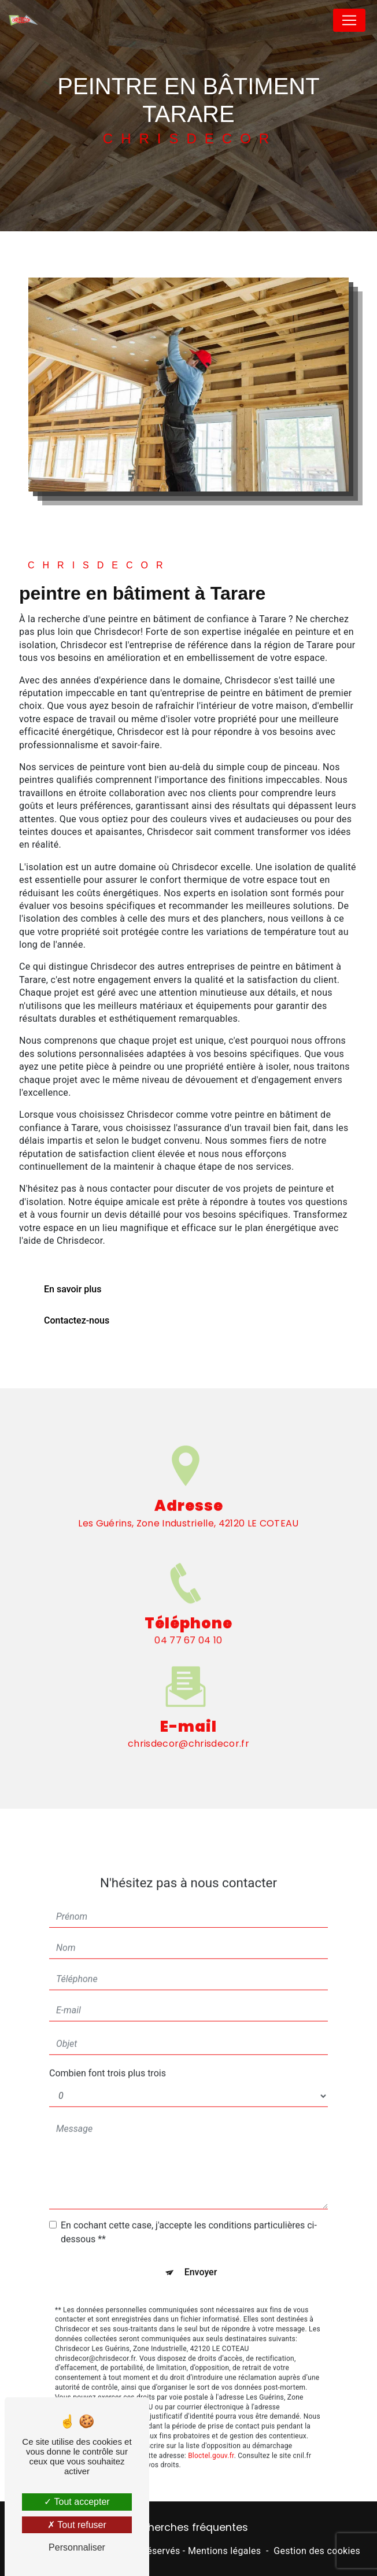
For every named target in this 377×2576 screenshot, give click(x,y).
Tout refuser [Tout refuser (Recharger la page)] (76, 2525)
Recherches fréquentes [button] (189, 2527)
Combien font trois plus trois (107, 2051)
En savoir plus (72, 1289)
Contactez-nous (76, 1320)
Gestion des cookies (316, 2550)
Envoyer (200, 2250)
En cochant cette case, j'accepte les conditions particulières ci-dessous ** (189, 2210)
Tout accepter (76, 2502)
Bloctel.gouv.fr (211, 2434)
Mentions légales (224, 2550)
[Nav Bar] (349, 20)
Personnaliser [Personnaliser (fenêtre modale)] (77, 2547)
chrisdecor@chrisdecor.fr (188, 1722)
